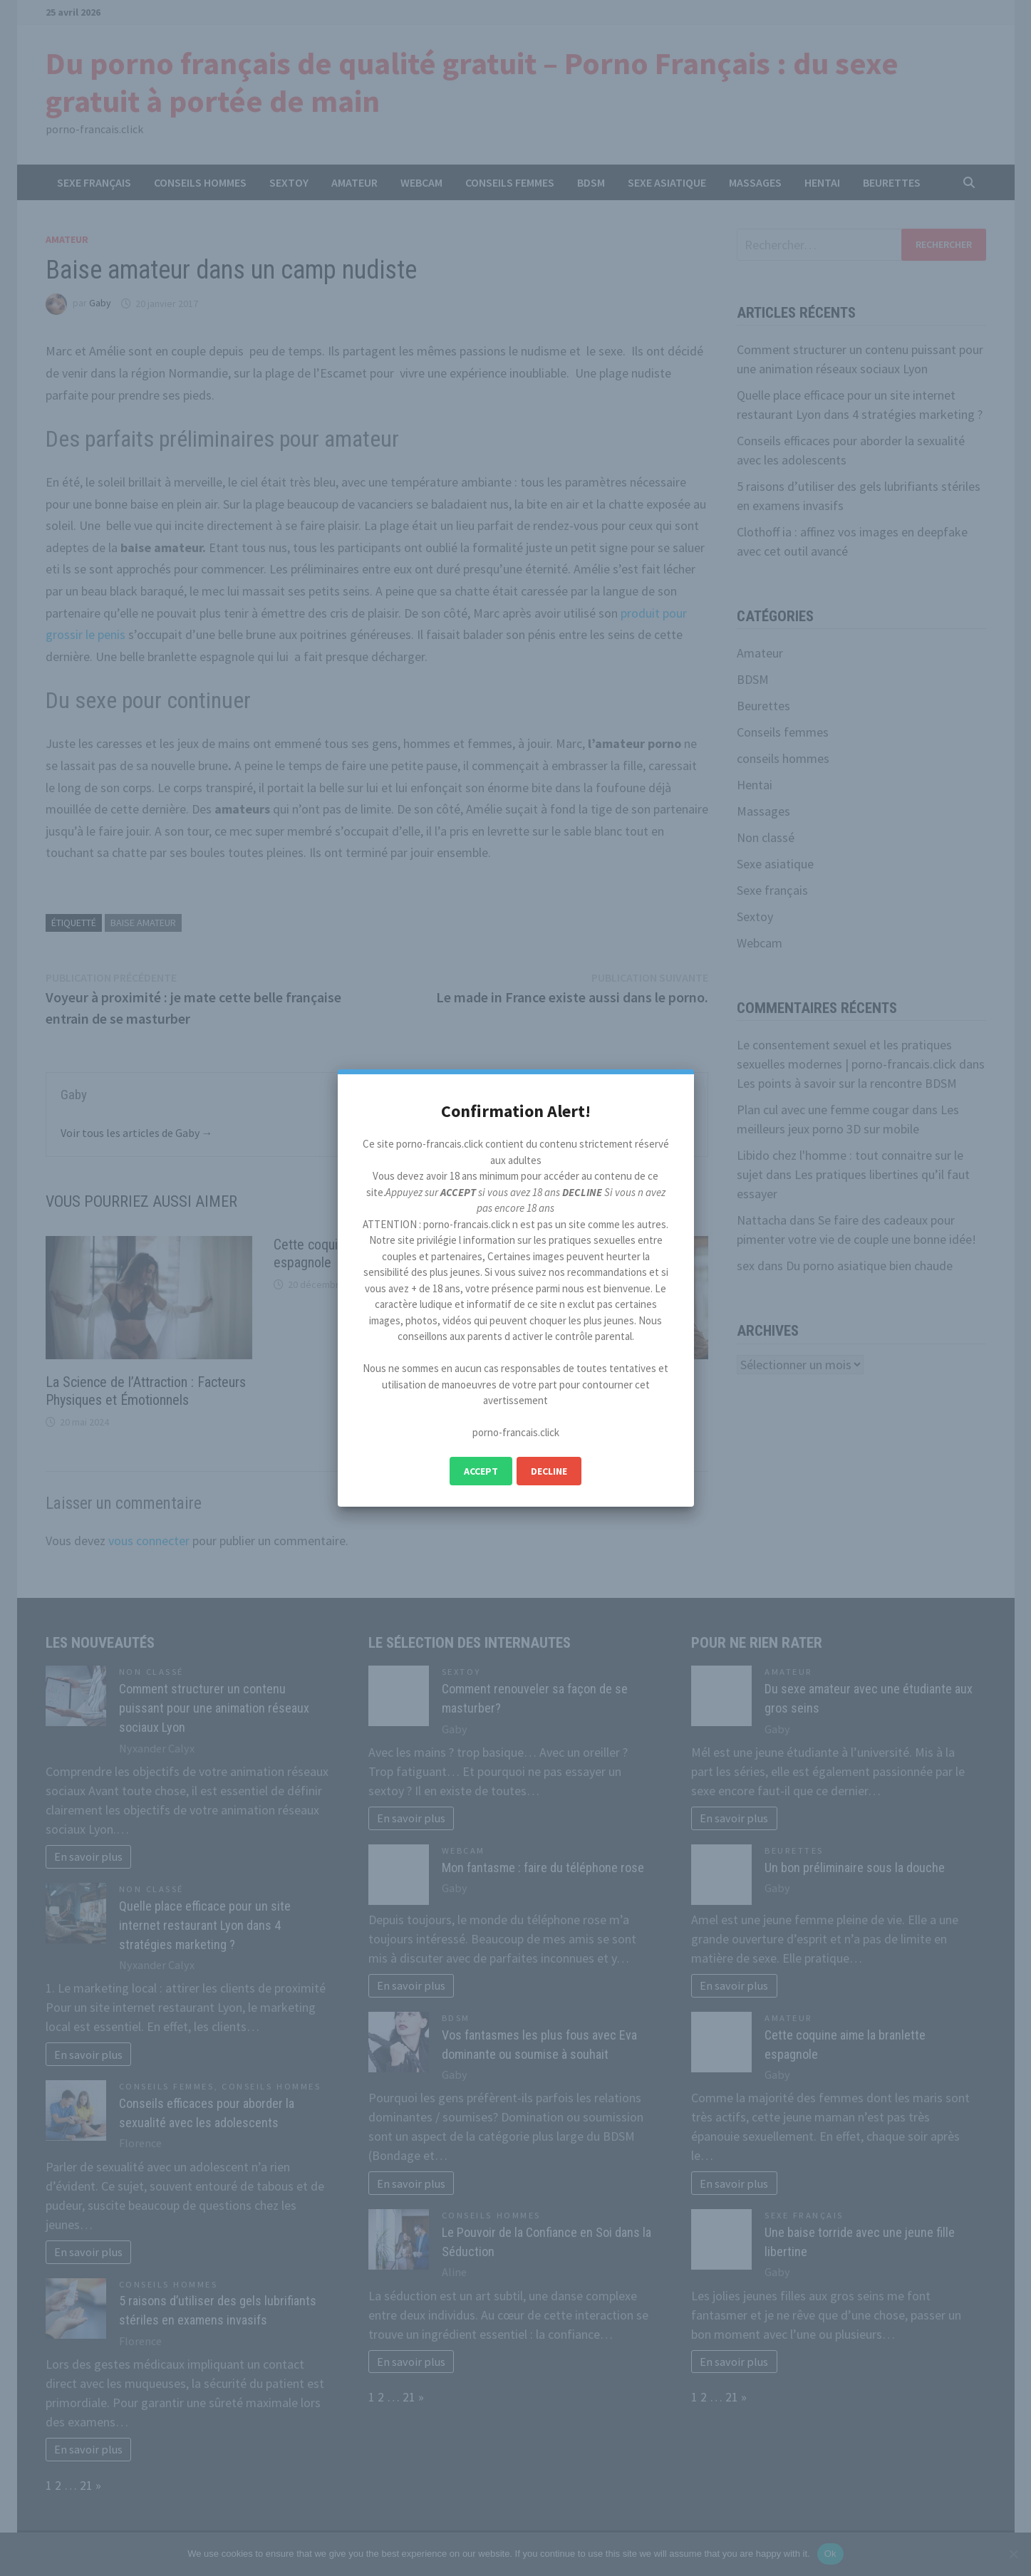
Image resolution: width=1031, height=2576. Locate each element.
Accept (481, 1471)
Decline (549, 1471)
